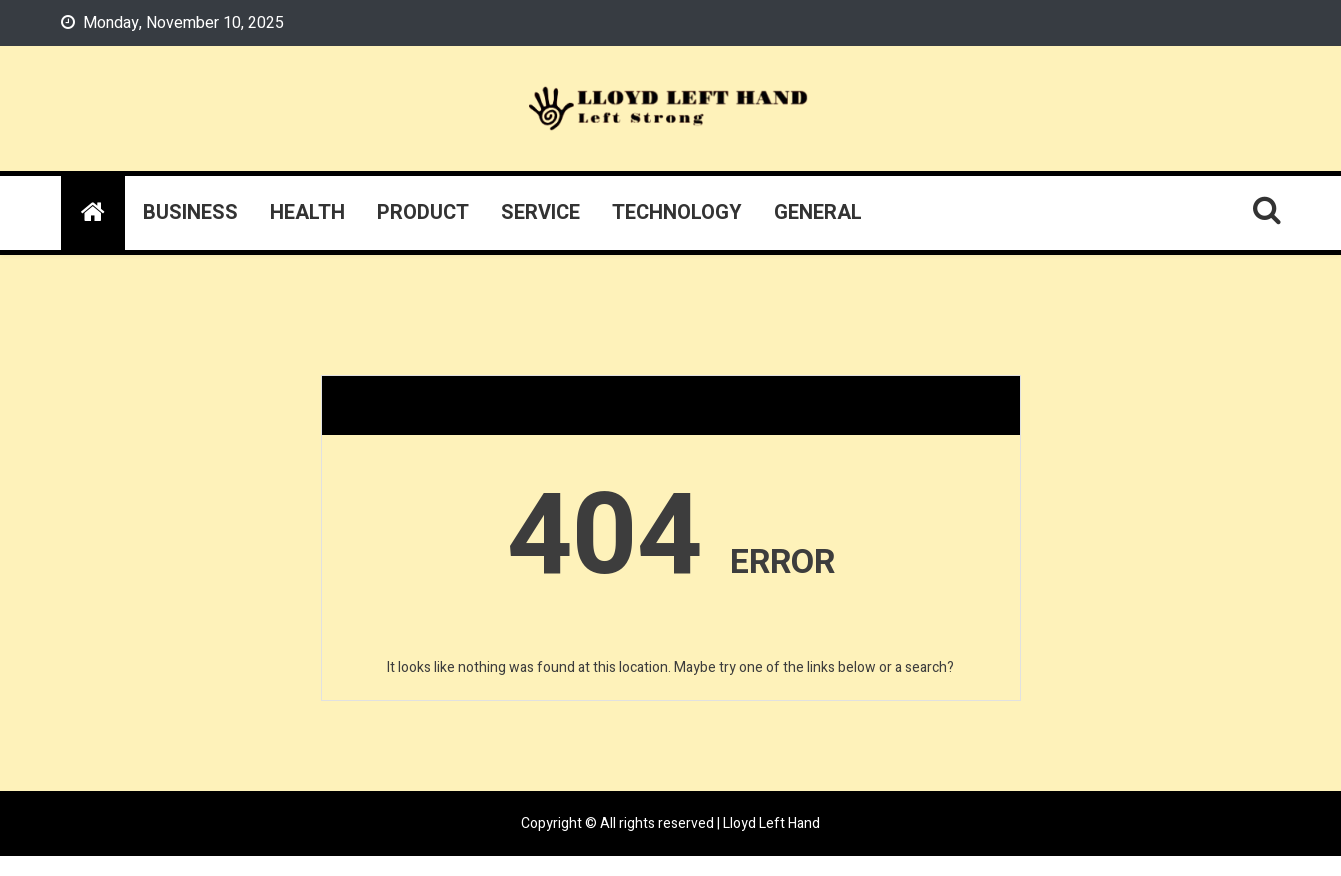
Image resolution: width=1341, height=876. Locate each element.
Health (307, 212)
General (818, 212)
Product (423, 212)
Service (540, 212)
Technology (677, 212)
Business (190, 212)
